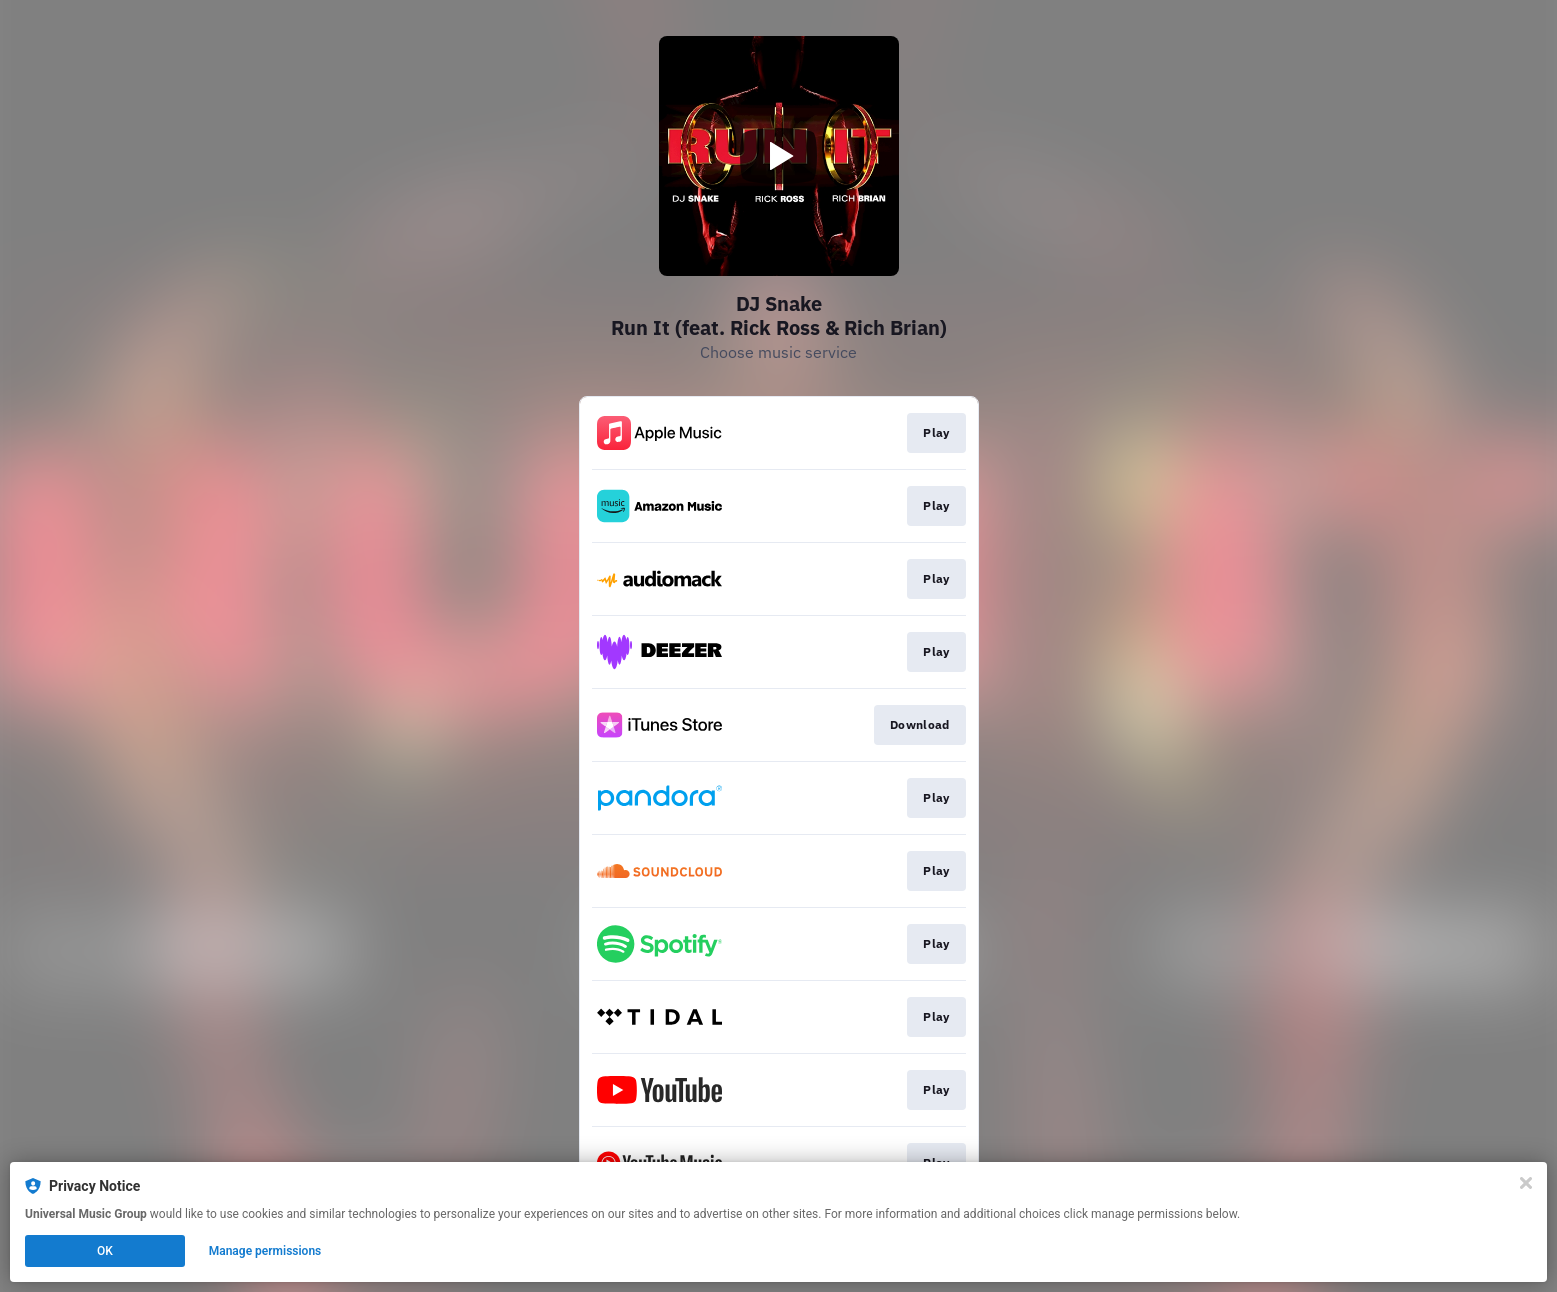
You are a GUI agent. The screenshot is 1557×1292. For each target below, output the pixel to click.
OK (105, 1251)
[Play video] (779, 156)
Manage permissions (265, 1251)
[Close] (1526, 1183)
